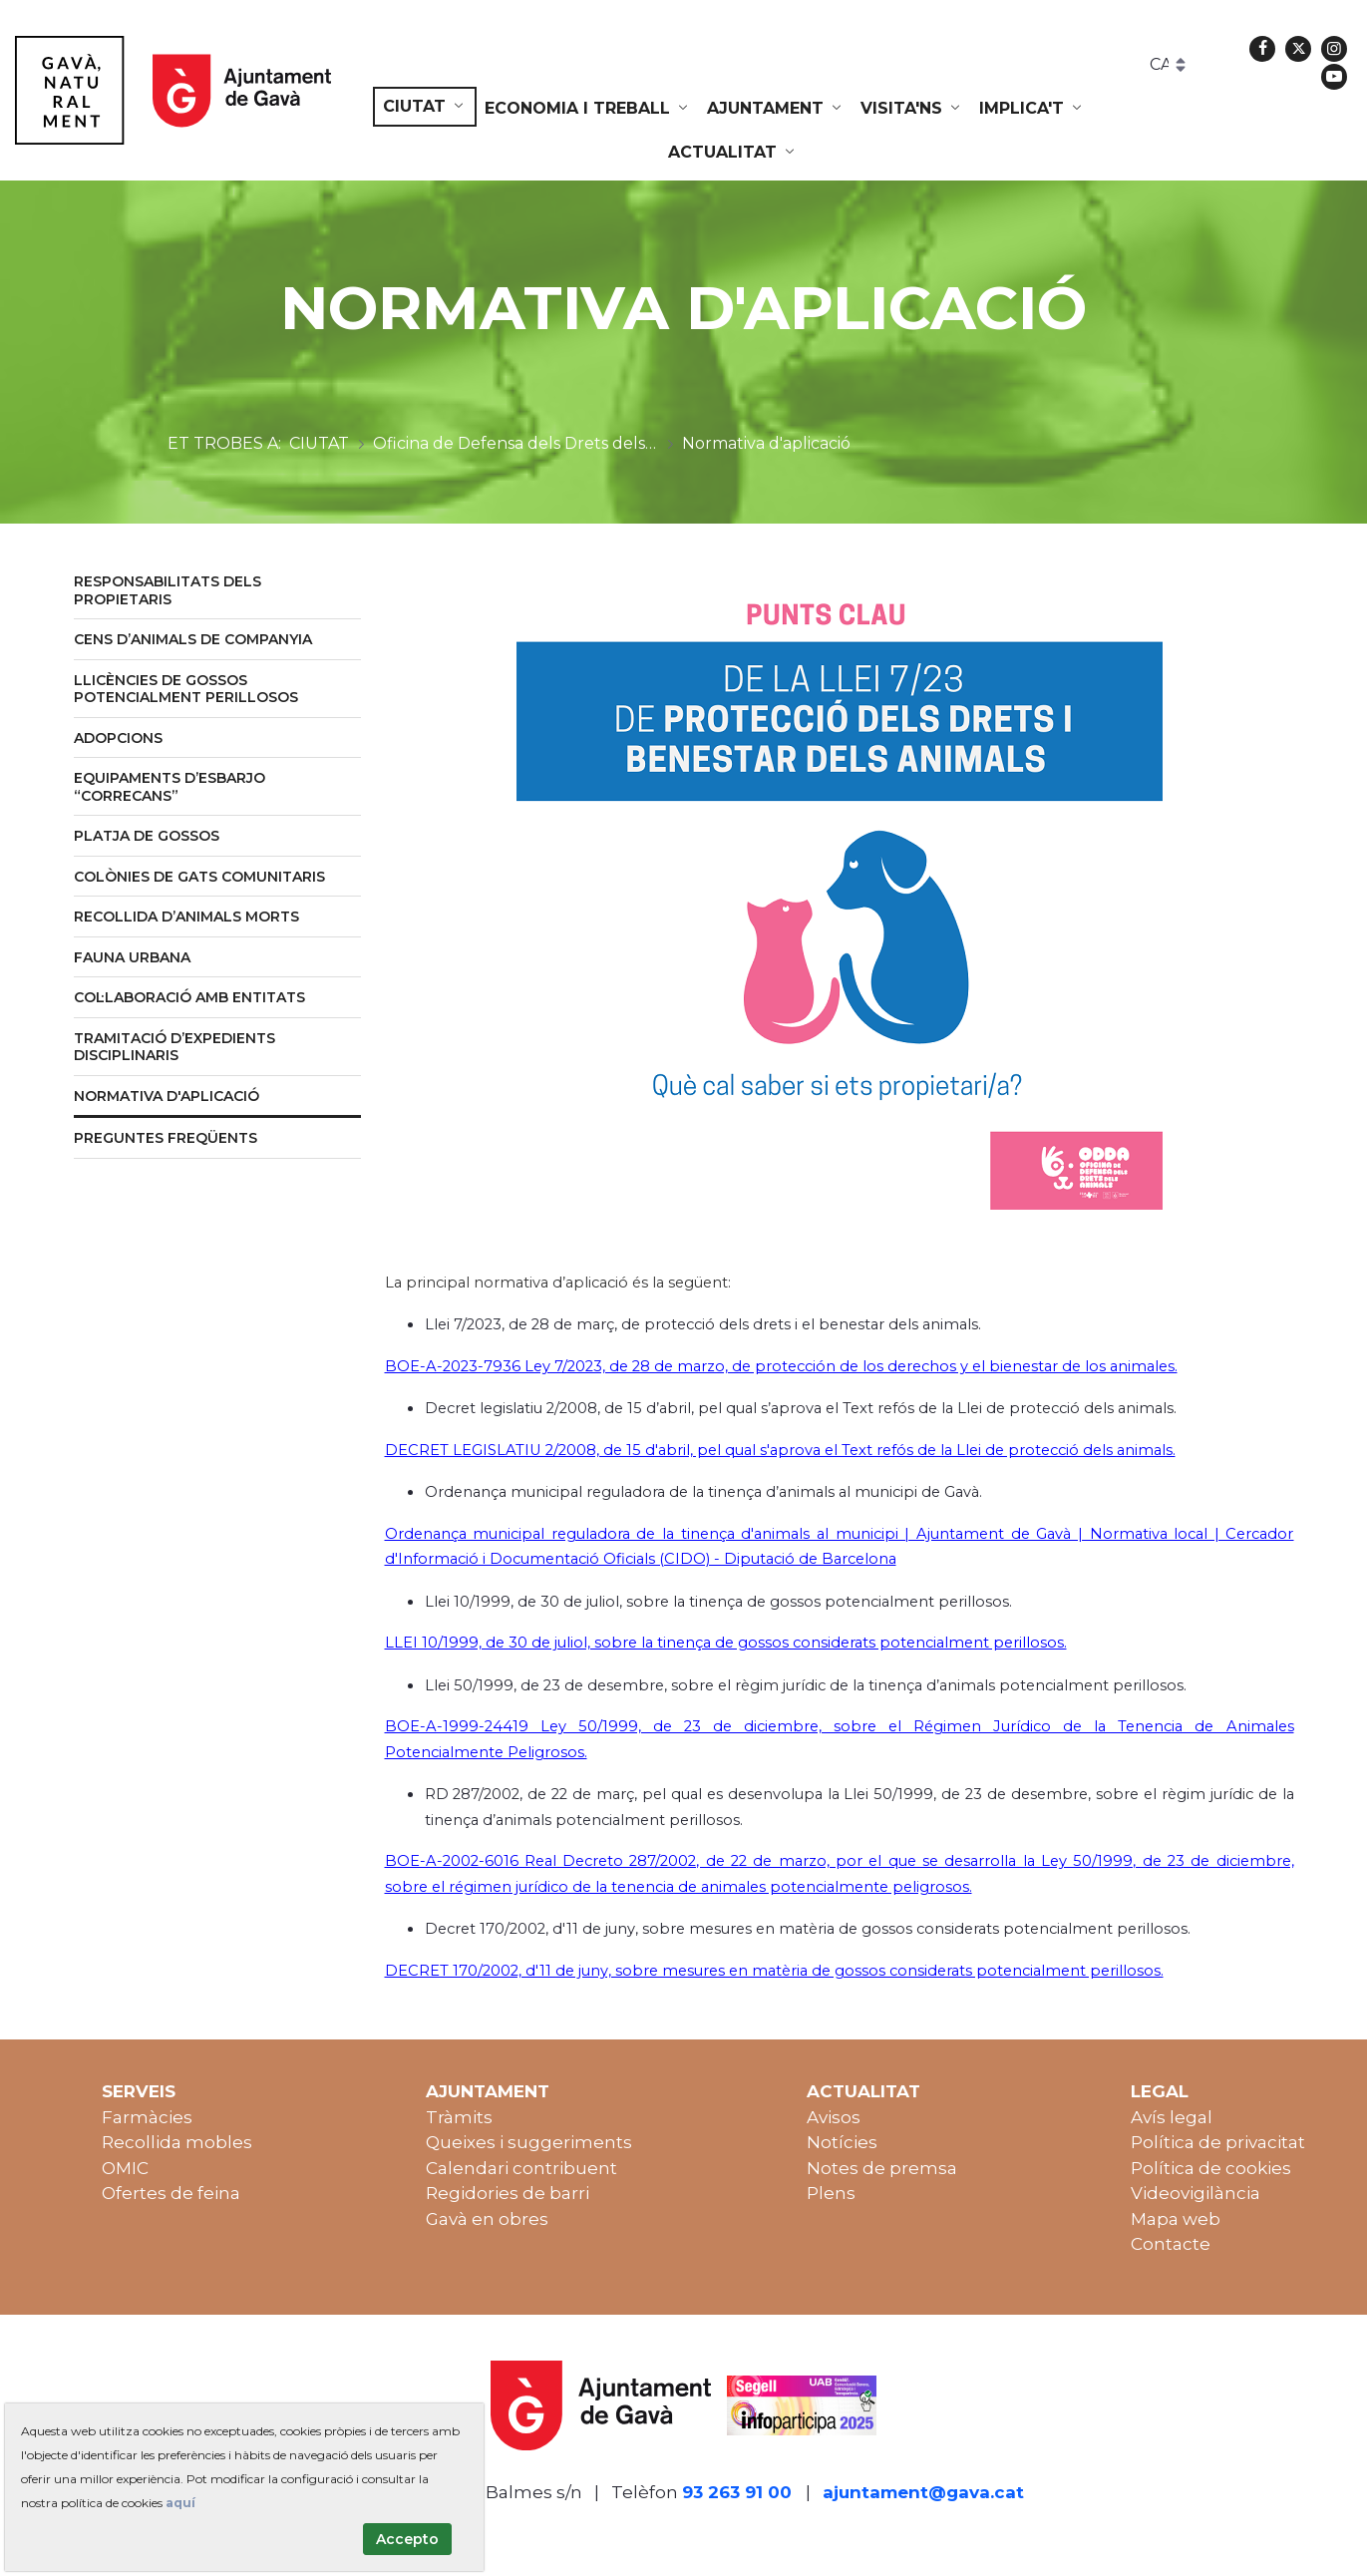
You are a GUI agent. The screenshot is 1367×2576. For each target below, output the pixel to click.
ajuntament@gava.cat (923, 2492)
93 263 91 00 (737, 2492)
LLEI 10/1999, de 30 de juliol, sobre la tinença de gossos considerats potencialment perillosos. (726, 1643)
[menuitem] (425, 107)
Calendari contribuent (521, 2168)
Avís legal (1171, 2117)
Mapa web (1175, 2219)
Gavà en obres (487, 2219)
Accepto (407, 2539)
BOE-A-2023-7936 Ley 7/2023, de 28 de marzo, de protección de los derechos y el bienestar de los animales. (781, 1366)
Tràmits (459, 2117)
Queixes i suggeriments (529, 2142)
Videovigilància (1195, 2193)
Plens (831, 2193)
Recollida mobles (177, 2142)
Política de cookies (1211, 2168)
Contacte (1170, 2244)
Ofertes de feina (171, 2193)
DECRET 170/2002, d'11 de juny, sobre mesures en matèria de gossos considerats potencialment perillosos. (774, 1971)
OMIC (125, 2168)
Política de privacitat (1218, 2142)
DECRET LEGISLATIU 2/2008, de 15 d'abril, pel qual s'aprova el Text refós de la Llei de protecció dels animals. (780, 1450)
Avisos (833, 2117)
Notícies (842, 2142)
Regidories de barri (507, 2193)
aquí (180, 2502)
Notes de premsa (882, 2168)
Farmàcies (147, 2117)
